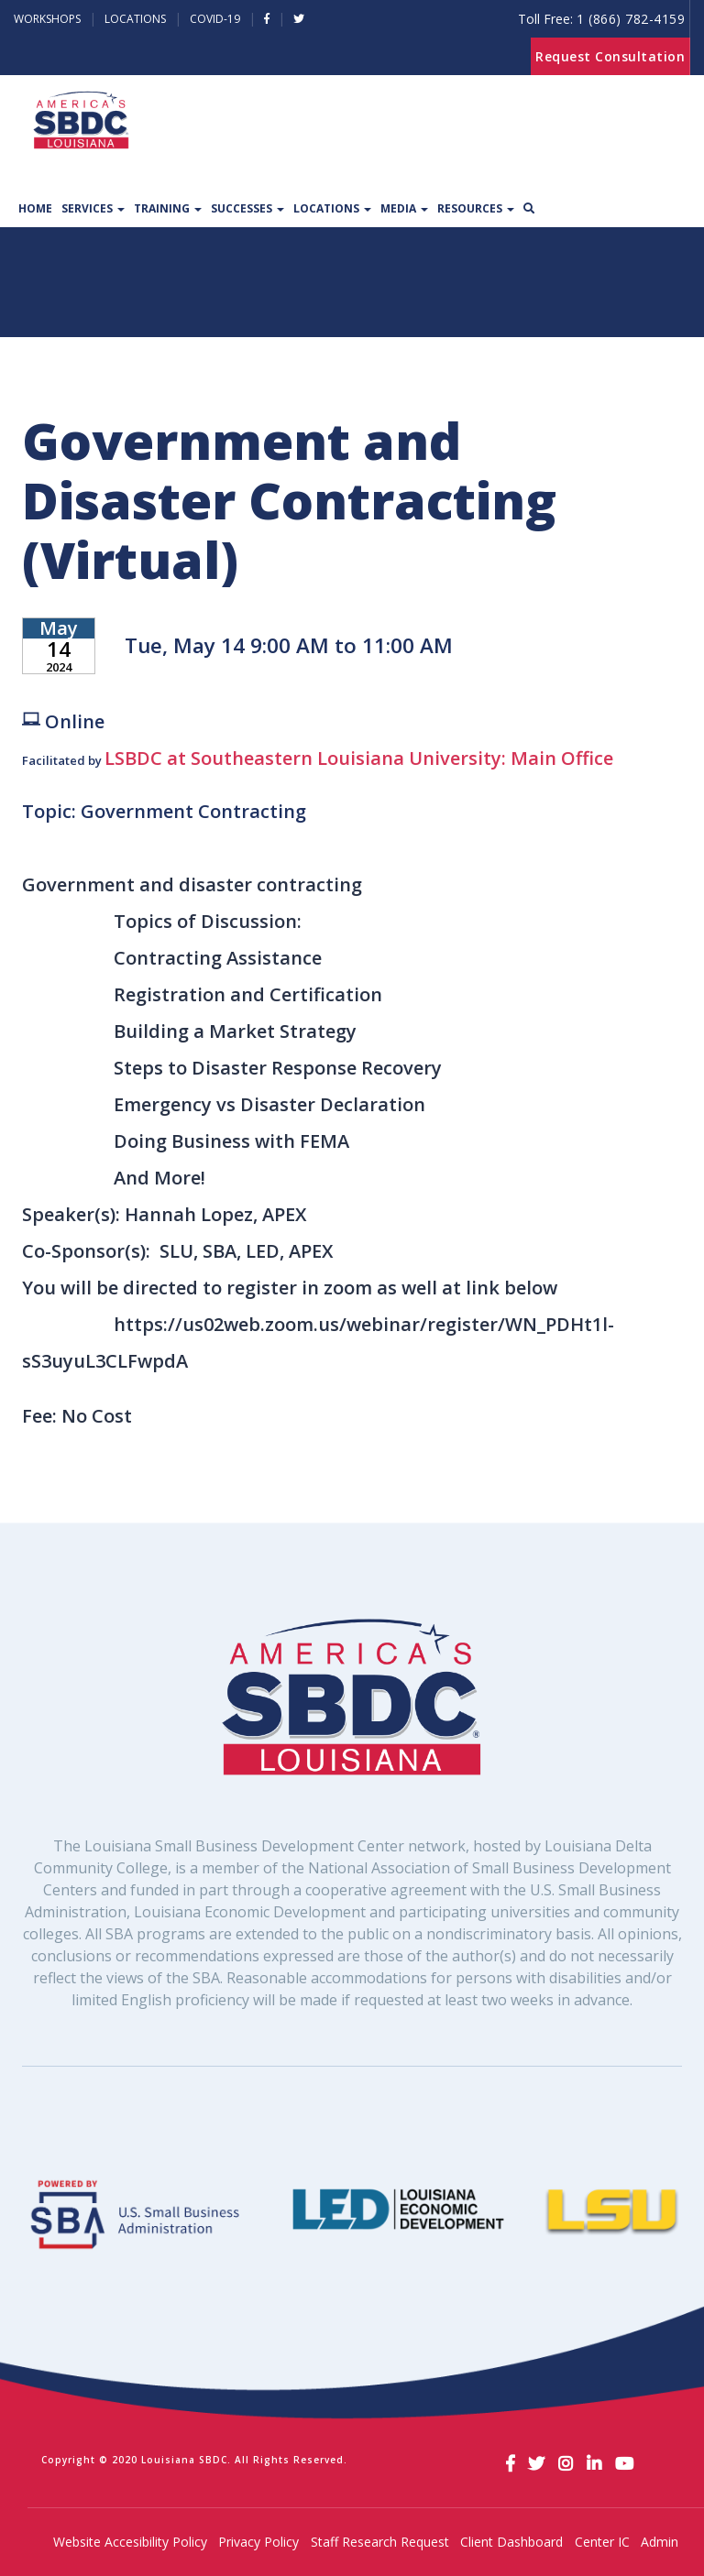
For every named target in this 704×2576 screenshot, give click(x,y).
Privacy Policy (258, 2541)
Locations (135, 19)
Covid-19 (215, 19)
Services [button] (93, 208)
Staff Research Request (380, 2541)
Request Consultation (610, 56)
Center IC (602, 2541)
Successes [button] (247, 208)
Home (35, 208)
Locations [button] (332, 208)
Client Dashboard (511, 2541)
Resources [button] (475, 208)
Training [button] (168, 208)
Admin (659, 2541)
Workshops (47, 19)
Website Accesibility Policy (130, 2541)
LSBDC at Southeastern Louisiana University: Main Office (358, 758)
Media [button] (404, 208)
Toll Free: (601, 18)
